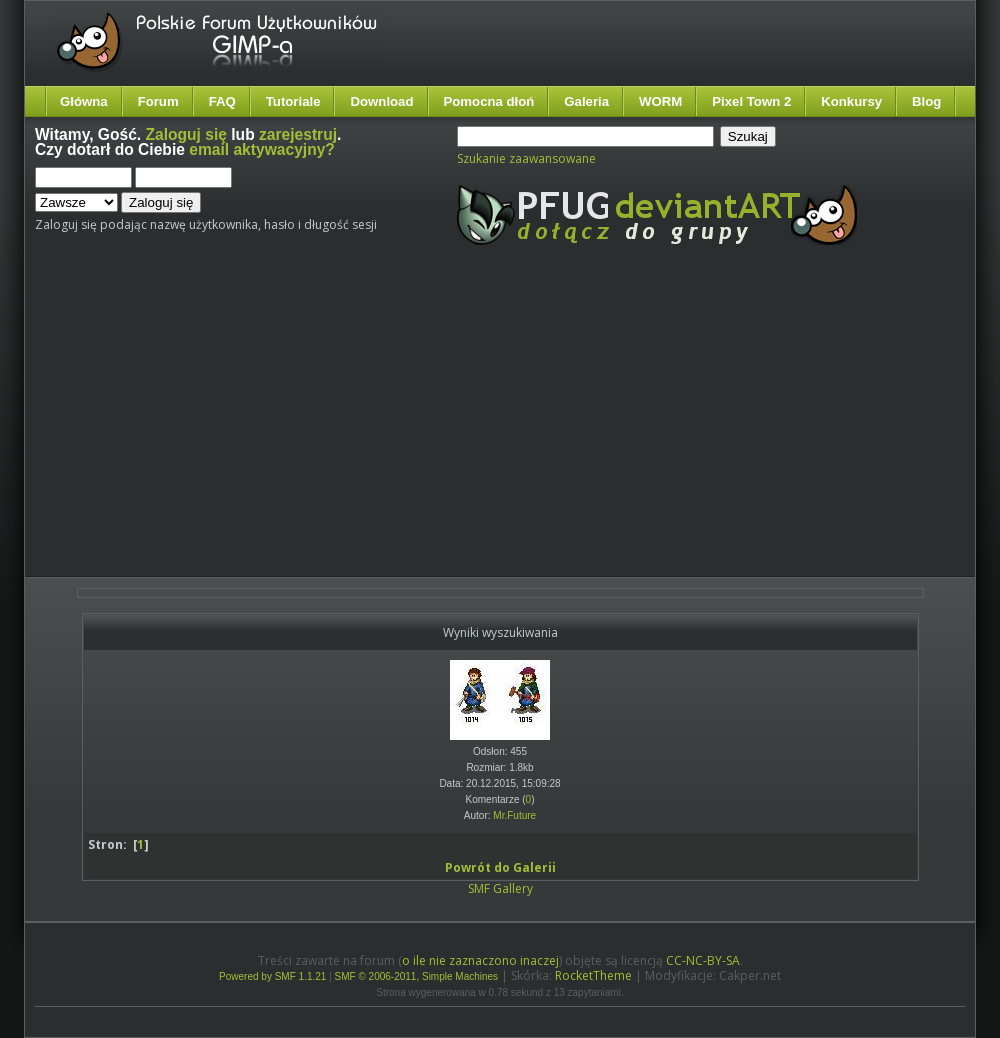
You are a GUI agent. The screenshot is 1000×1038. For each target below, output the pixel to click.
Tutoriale (293, 101)
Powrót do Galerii (500, 867)
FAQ (222, 101)
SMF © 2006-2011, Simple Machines (417, 976)
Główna (84, 101)
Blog (926, 101)
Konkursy (851, 101)
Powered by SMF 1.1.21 (272, 976)
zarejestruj (298, 134)
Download (381, 101)
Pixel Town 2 (751, 101)
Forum (158, 101)
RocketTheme (593, 975)
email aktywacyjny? (262, 149)
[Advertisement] (368, 428)
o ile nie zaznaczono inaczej (480, 960)
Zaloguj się (186, 134)
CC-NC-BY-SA (703, 960)
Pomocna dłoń (489, 101)
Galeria (586, 101)
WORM (660, 101)
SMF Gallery (500, 888)
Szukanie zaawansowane (526, 158)
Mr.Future (514, 815)
